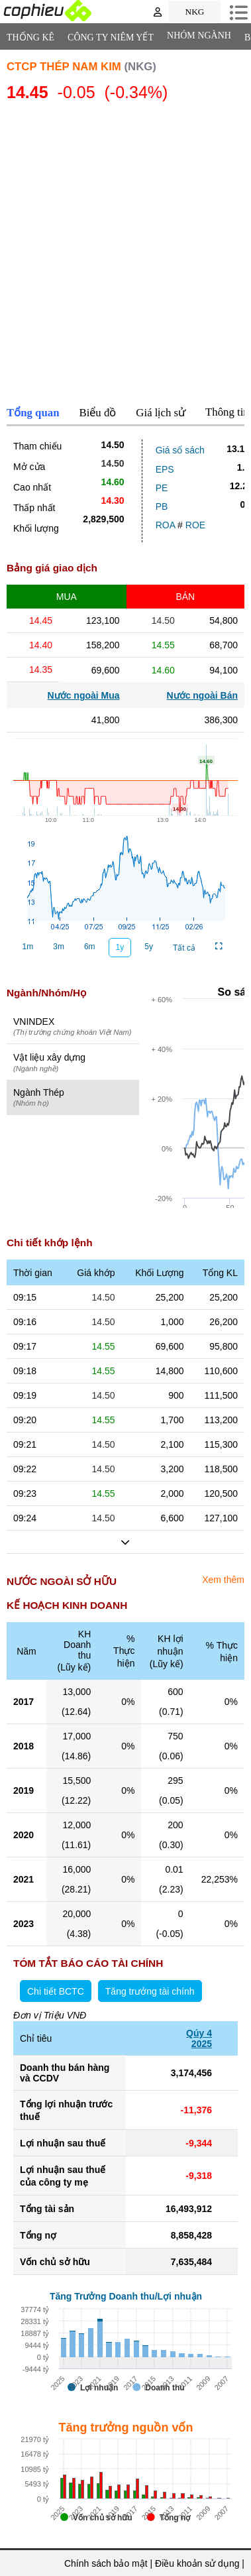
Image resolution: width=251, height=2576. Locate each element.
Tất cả (184, 948)
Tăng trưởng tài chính (150, 1991)
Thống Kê (30, 37)
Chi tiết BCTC (55, 1991)
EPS (165, 469)
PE (162, 488)
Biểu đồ (98, 412)
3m (58, 946)
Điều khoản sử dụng (197, 2563)
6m (89, 946)
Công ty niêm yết (111, 37)
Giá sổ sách (180, 450)
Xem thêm (223, 1579)
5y (148, 946)
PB (162, 506)
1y (120, 947)
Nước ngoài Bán (202, 695)
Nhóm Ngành (199, 35)
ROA (166, 525)
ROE (195, 525)
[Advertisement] (125, 255)
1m (28, 946)
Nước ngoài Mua (84, 695)
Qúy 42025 (199, 2038)
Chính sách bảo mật (106, 2563)
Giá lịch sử (160, 412)
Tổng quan (33, 412)
